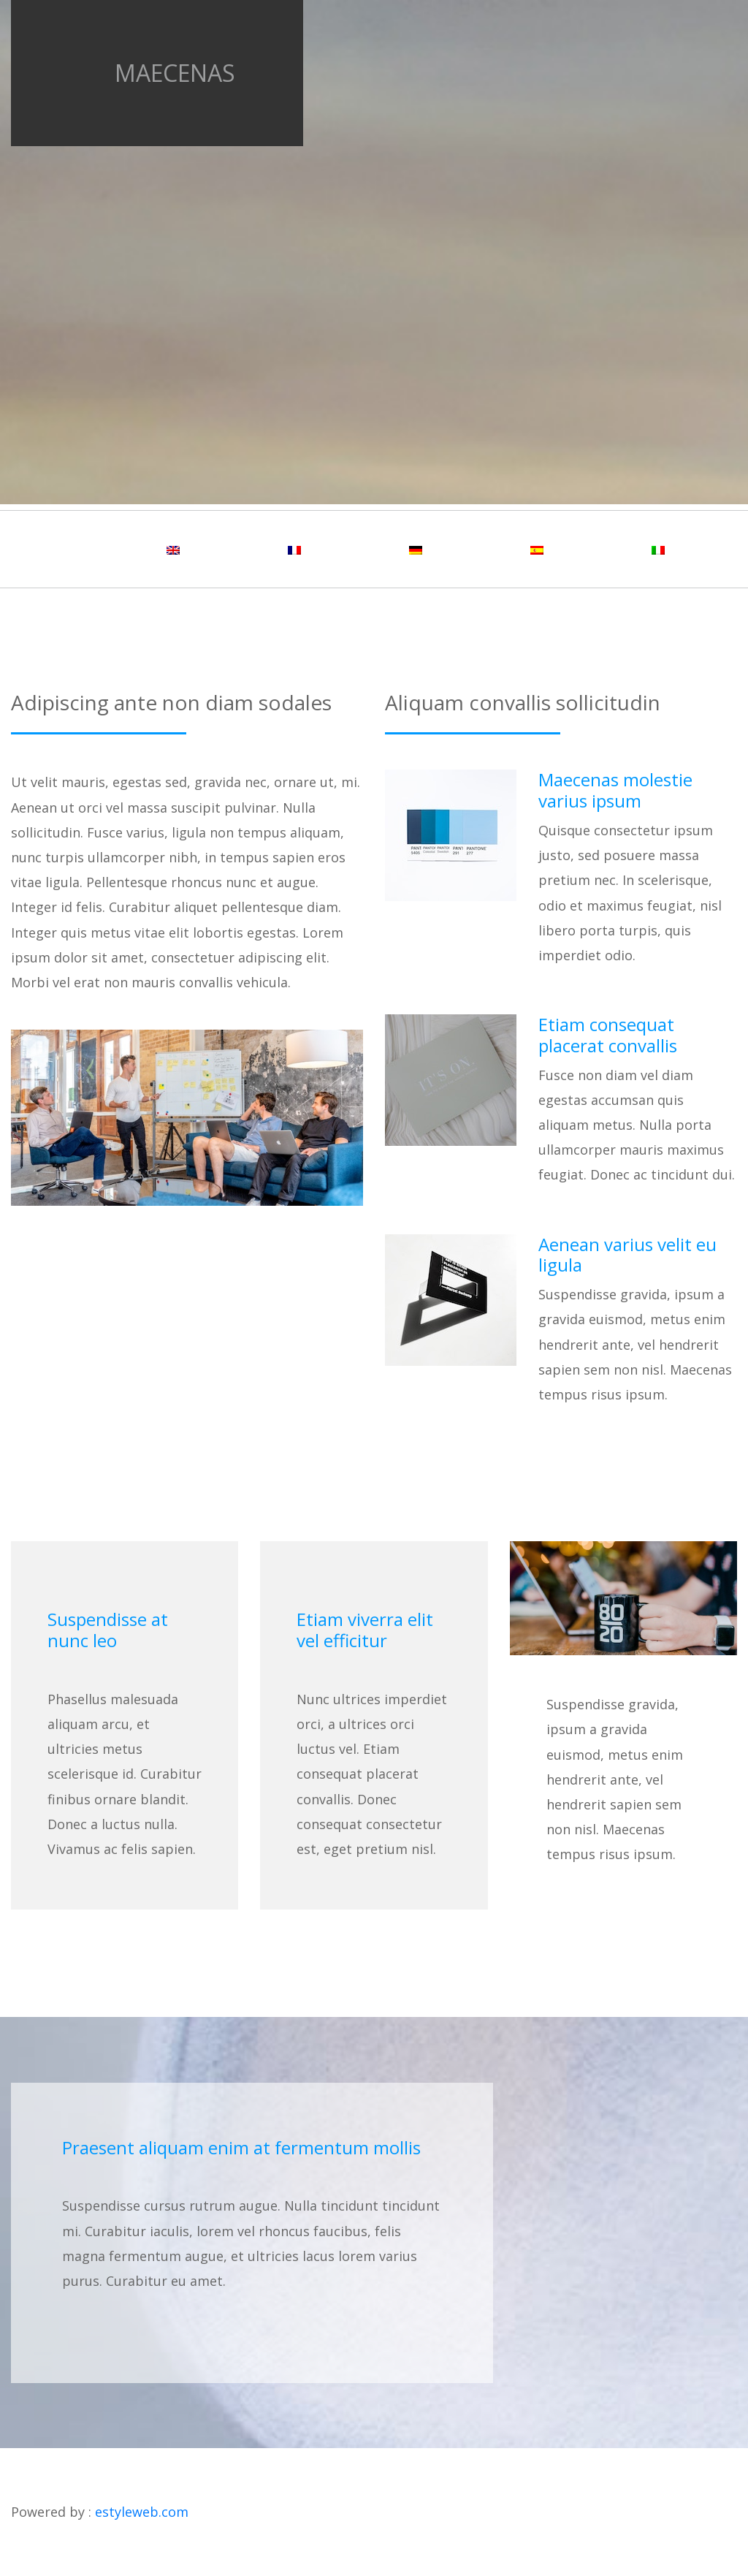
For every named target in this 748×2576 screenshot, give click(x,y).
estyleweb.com (141, 2511)
